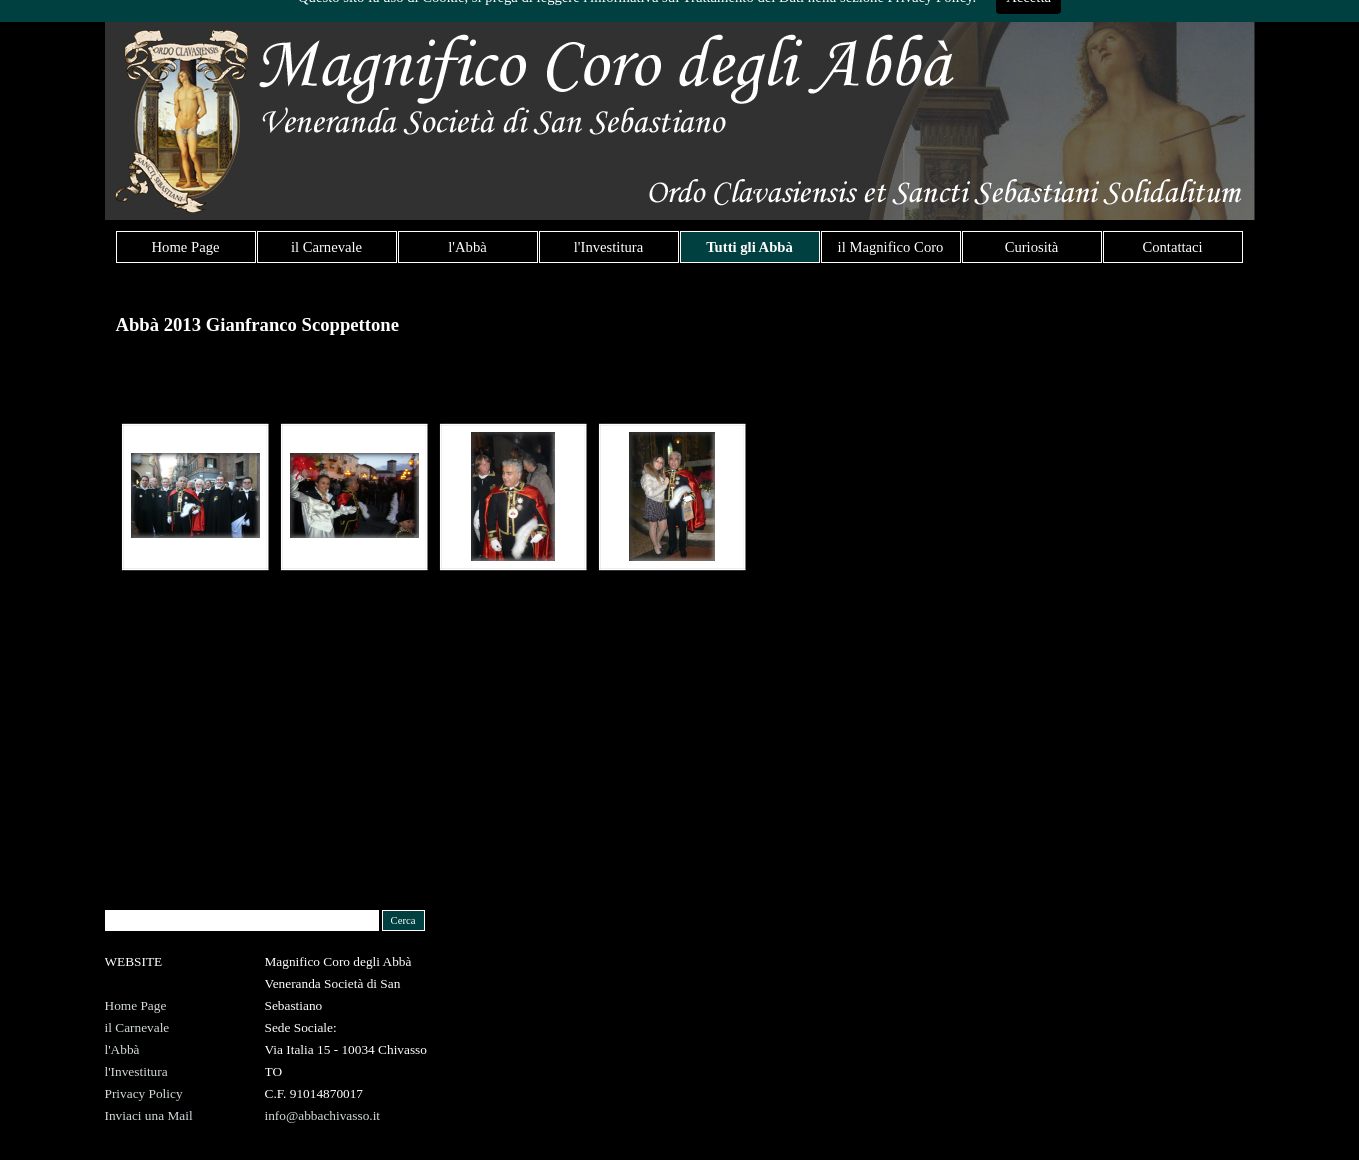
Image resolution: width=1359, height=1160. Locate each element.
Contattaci (1172, 247)
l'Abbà (467, 247)
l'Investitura (608, 247)
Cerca (403, 920)
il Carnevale (326, 247)
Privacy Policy (144, 1093)
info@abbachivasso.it (323, 1115)
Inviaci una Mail (149, 1115)
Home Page (186, 247)
